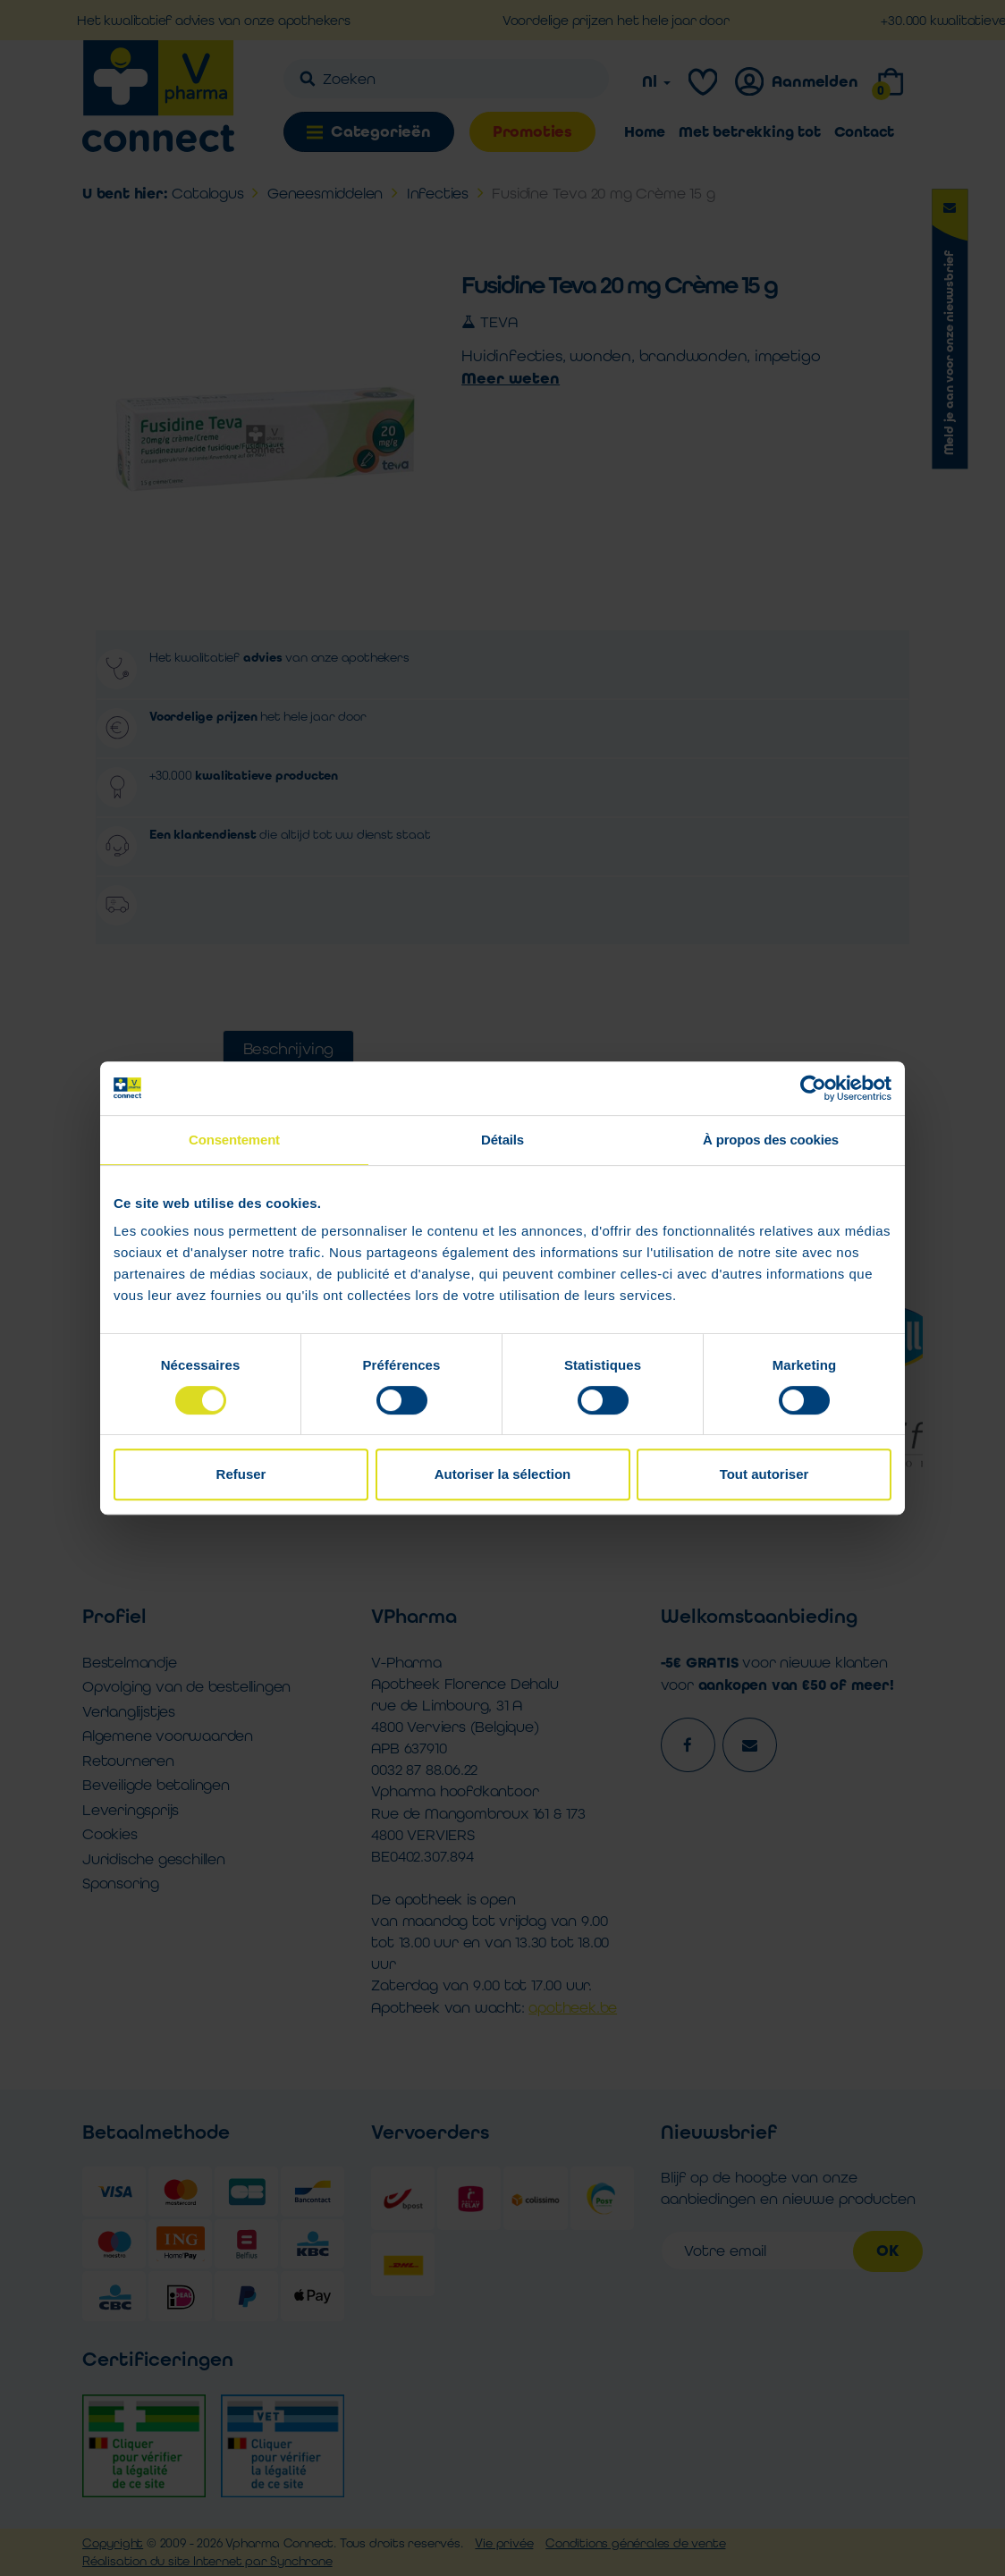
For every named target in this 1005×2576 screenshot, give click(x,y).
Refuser (241, 1474)
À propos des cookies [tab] (771, 1139)
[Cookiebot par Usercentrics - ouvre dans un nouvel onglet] (813, 1088)
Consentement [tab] (234, 1139)
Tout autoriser (764, 1474)
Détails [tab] (502, 1139)
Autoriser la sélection (503, 1474)
